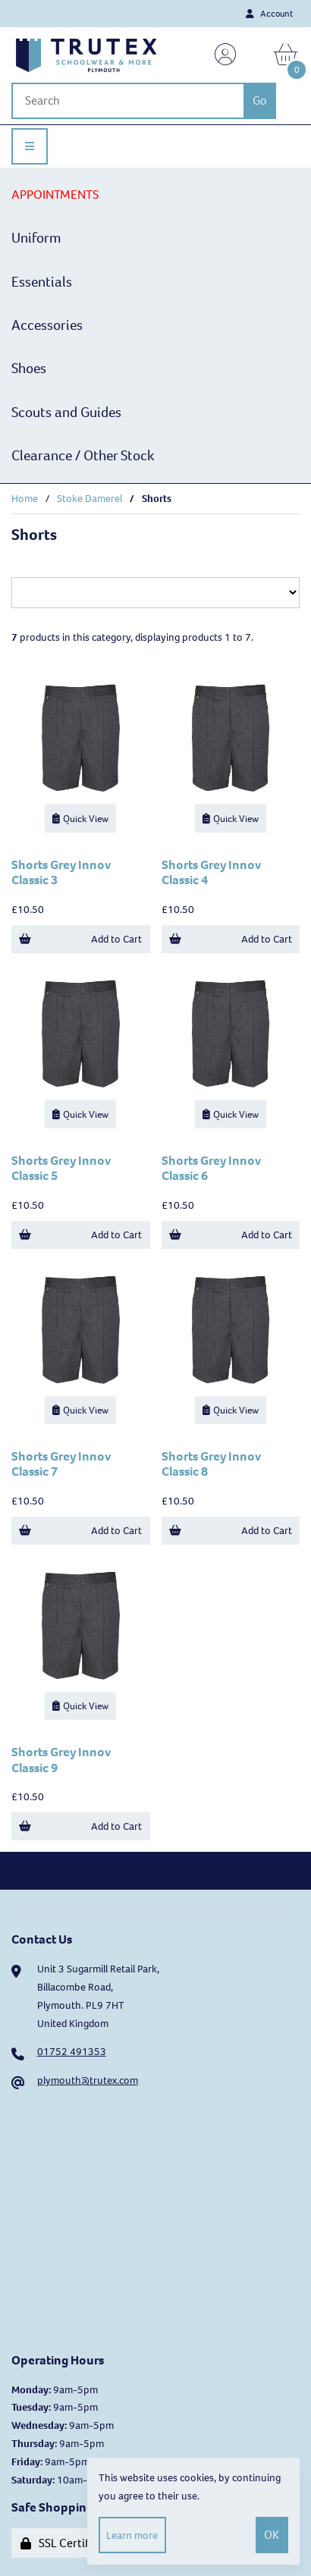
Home (24, 498)
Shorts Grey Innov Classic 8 (211, 1464)
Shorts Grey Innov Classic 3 (61, 872)
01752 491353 (71, 2051)
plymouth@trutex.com (87, 2080)
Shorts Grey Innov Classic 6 (211, 1168)
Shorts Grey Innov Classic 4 (211, 872)
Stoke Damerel (89, 498)
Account (269, 14)
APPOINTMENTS (55, 194)
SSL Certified (62, 2543)
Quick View (80, 818)
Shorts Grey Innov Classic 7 (61, 1464)
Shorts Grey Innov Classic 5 (61, 1168)
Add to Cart (80, 939)
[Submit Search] (259, 101)
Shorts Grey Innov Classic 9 (61, 1759)
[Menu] (29, 146)
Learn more (132, 2535)
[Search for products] (127, 101)
